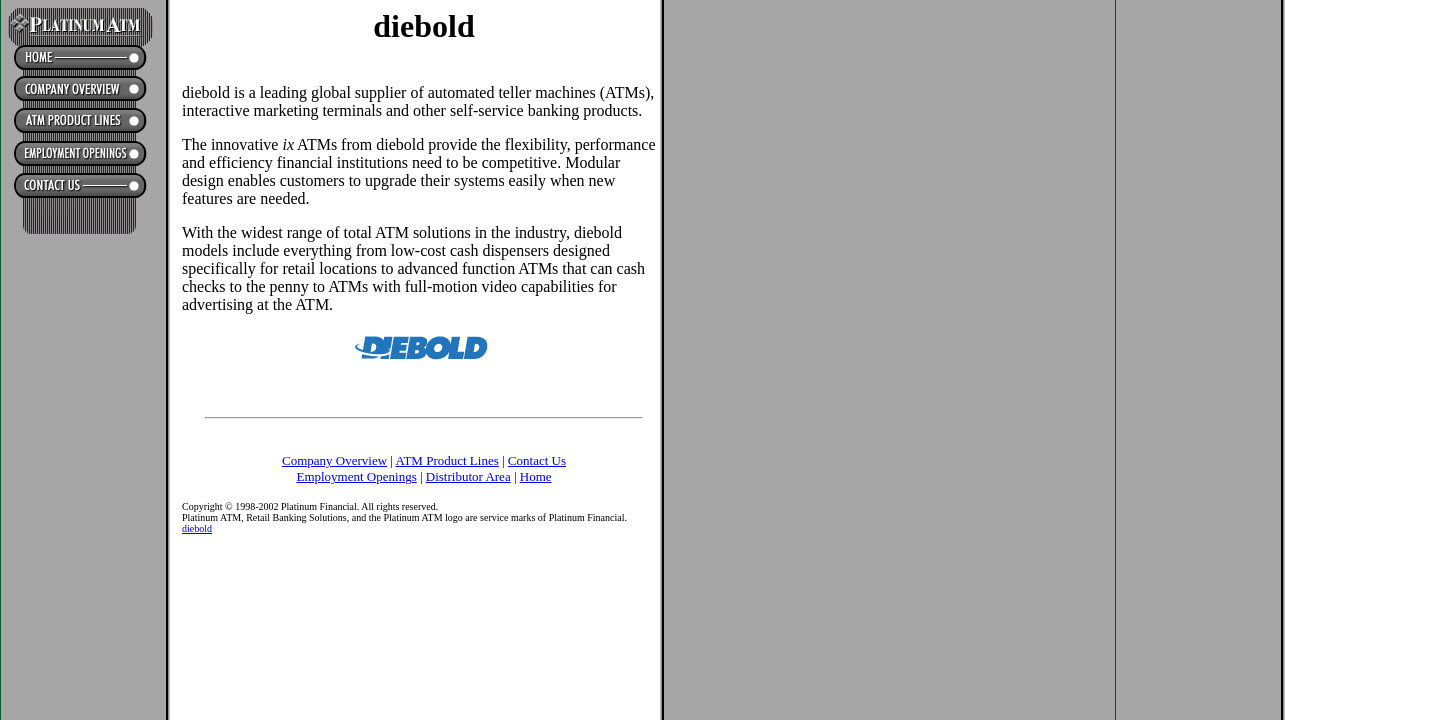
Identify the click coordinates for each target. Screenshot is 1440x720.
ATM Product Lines (446, 460)
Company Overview (334, 460)
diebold (197, 528)
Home (536, 476)
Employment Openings (356, 476)
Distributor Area (468, 476)
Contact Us (537, 460)
